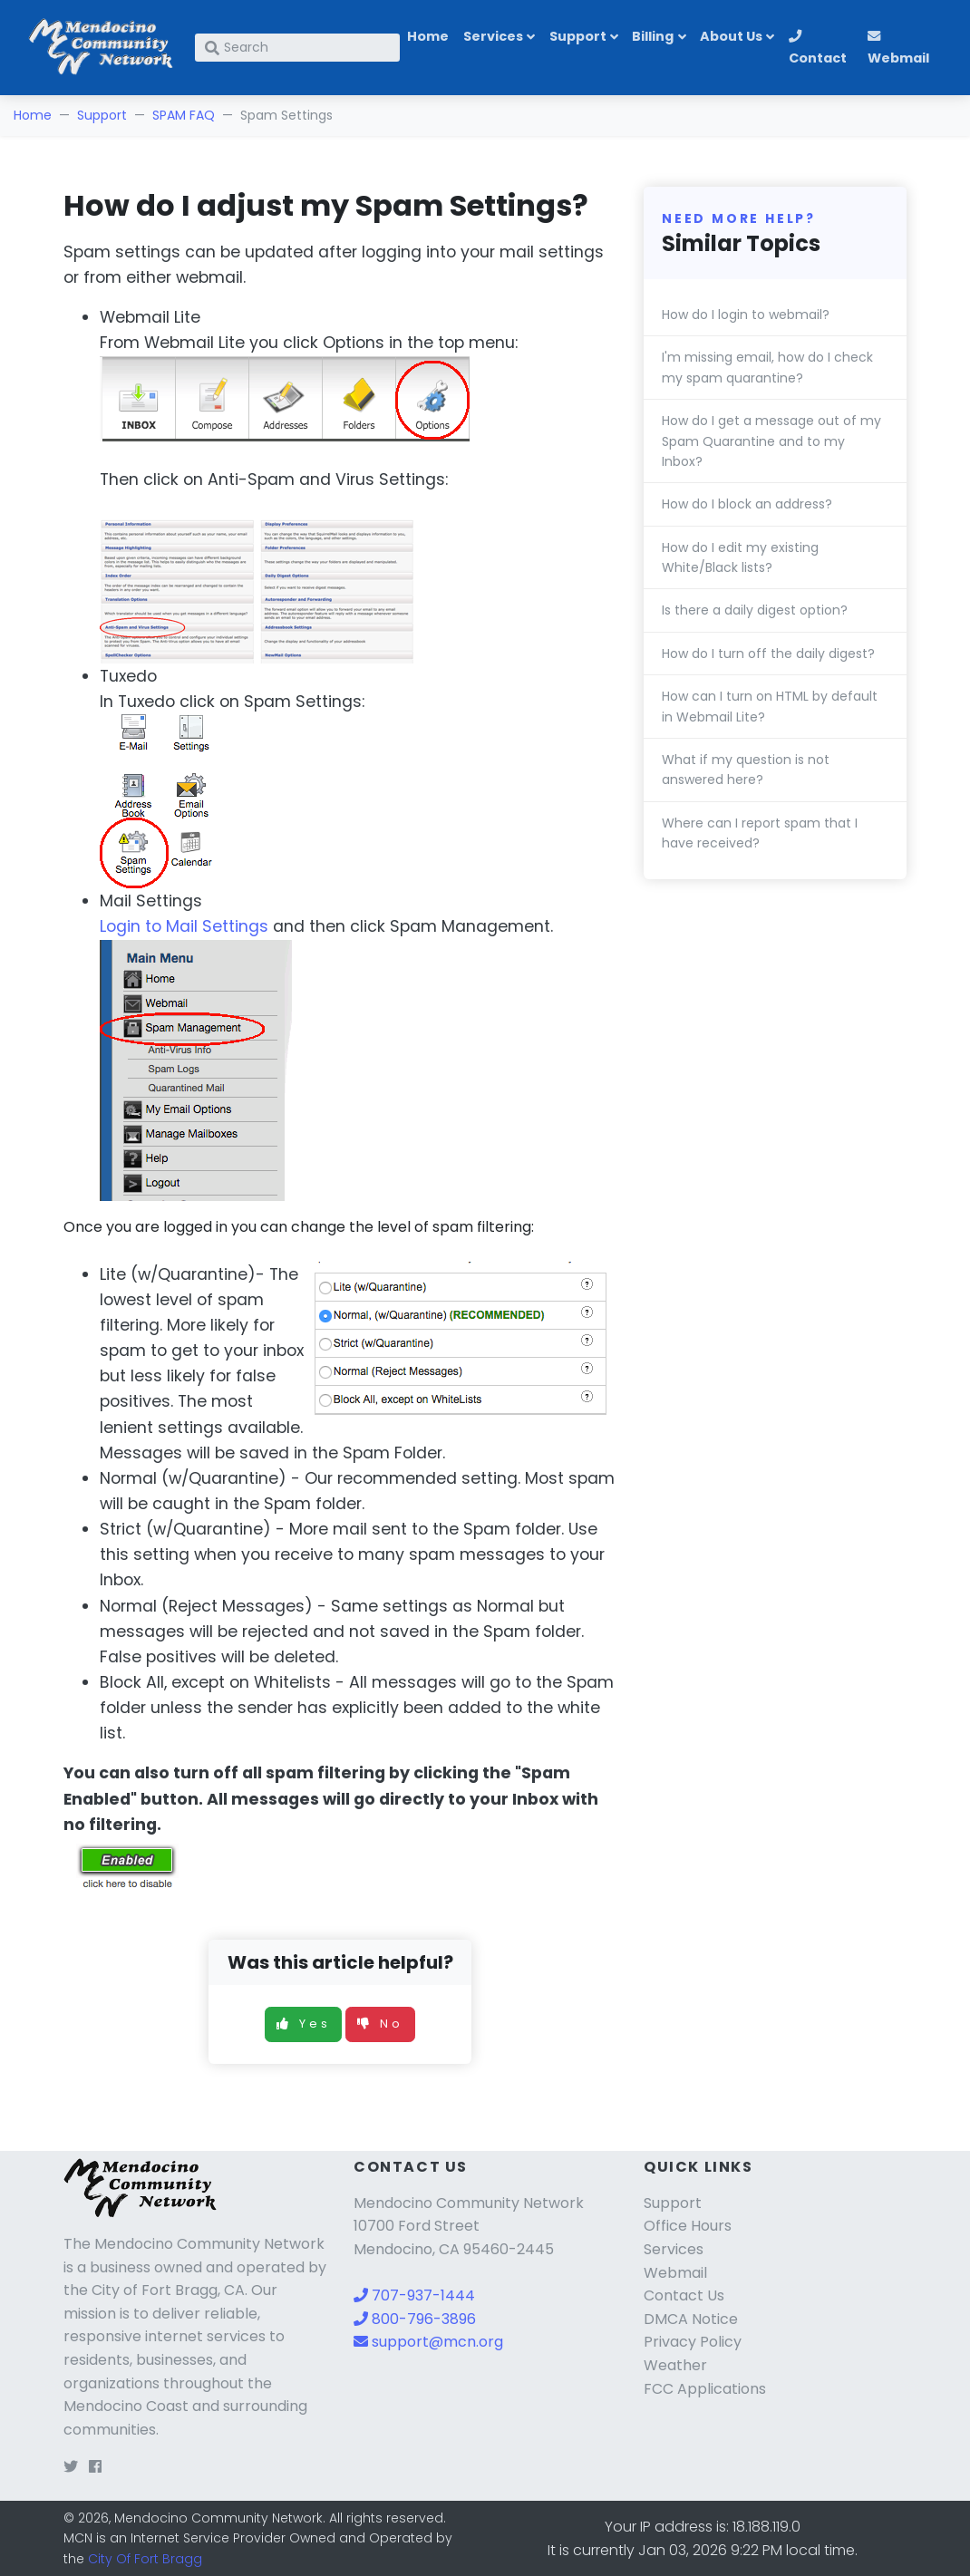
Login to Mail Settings (184, 926)
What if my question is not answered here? (745, 770)
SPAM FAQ (183, 115)
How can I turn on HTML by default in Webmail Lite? (770, 706)
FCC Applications (705, 2388)
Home (428, 36)
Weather (675, 2365)
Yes (303, 2023)
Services (493, 36)
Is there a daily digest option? (755, 610)
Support (577, 36)
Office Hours (688, 2225)
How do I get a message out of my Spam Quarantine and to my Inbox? (771, 441)
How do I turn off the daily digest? (768, 653)
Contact (818, 48)
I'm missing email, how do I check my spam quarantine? (767, 367)
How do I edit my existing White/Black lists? (740, 557)
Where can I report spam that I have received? (760, 833)
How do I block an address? (747, 504)
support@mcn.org (428, 2341)
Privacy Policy (693, 2341)
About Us (731, 36)
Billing (653, 36)
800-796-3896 (415, 2319)
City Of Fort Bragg (145, 2559)
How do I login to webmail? (745, 314)
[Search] (297, 48)
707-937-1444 (414, 2295)
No (380, 2023)
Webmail (898, 48)
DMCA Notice (691, 2319)
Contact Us (684, 2295)
